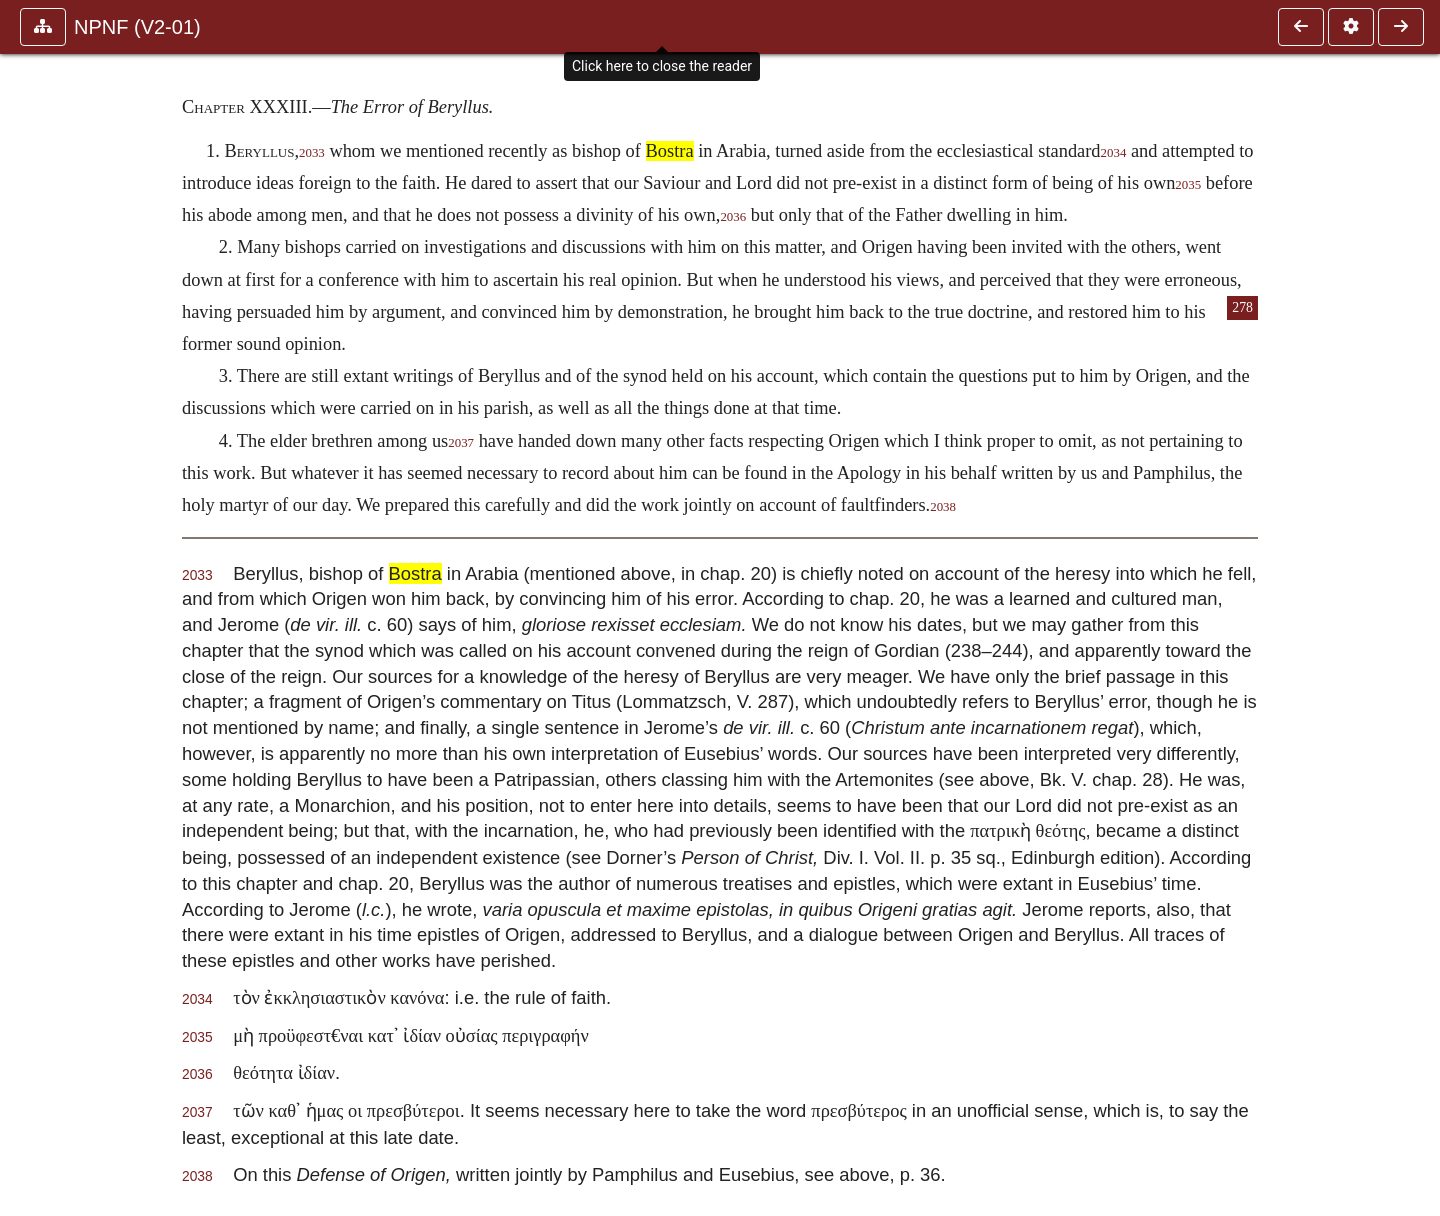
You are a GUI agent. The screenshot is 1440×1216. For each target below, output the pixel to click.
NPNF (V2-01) (137, 27)
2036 (733, 217)
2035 (1188, 185)
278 (1242, 307)
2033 (312, 153)
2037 (461, 443)
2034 (1114, 153)
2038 (943, 507)
